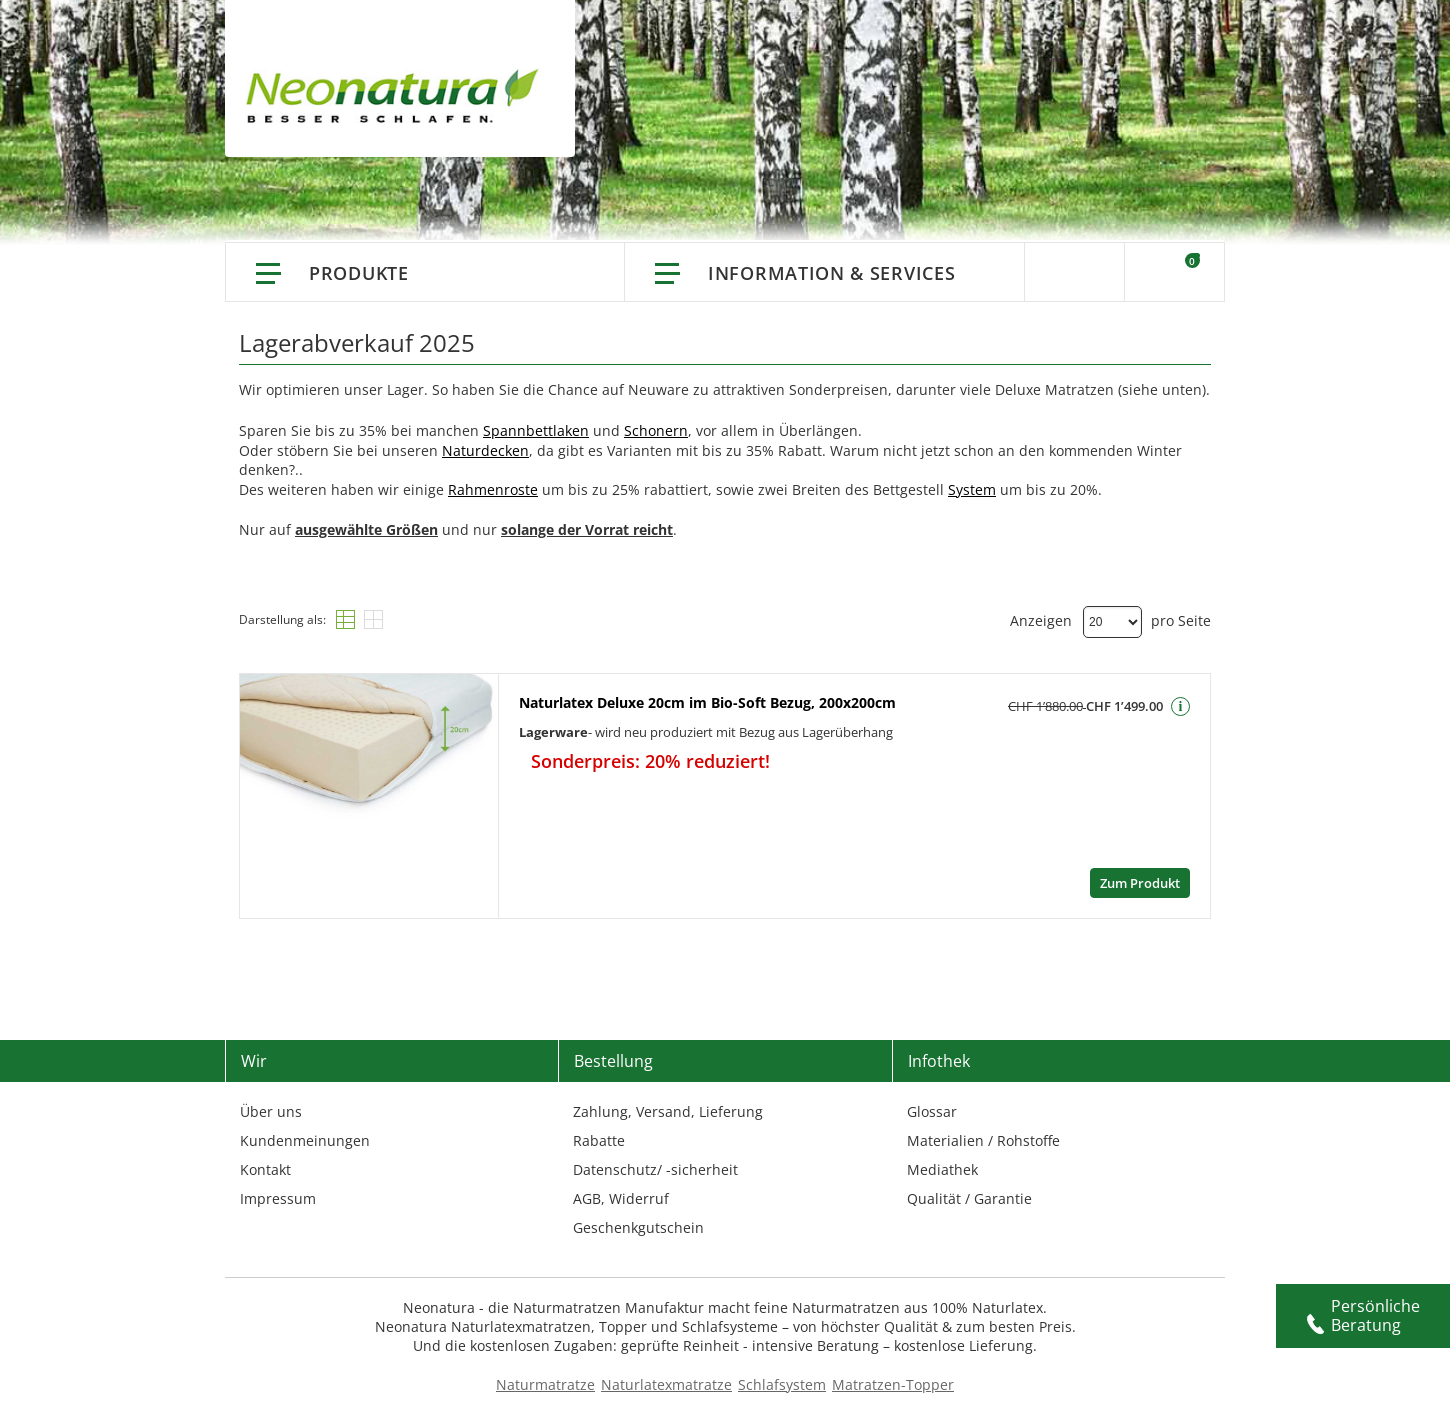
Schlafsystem (782, 1384)
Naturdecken (485, 450)
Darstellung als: (282, 619)
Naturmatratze (545, 1384)
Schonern (656, 430)
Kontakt (265, 1169)
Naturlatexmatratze (666, 1384)
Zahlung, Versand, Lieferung (668, 1111)
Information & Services (831, 273)
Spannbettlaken (536, 430)
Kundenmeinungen (305, 1140)
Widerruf (639, 1198)
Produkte (359, 273)
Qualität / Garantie (969, 1198)
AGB (587, 1198)
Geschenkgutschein (638, 1227)
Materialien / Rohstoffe (983, 1140)
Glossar (932, 1111)
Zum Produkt (1140, 883)
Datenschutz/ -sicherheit (655, 1169)
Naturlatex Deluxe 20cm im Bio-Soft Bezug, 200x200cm (707, 702)
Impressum (278, 1198)
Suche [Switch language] (1074, 272)
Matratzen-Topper (893, 1384)
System (972, 489)
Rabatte (599, 1140)
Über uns (271, 1111)
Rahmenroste (493, 489)
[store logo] (397, 100)
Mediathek (942, 1169)
